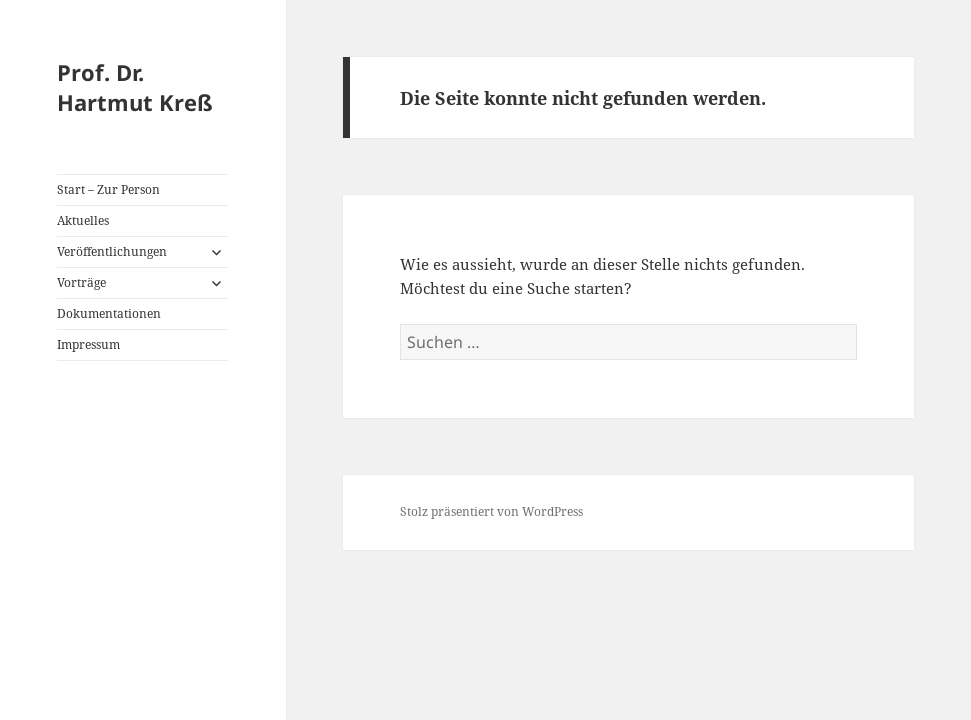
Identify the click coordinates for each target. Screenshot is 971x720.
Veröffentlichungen (112, 251)
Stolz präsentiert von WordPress (491, 511)
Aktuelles (83, 220)
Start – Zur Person (108, 189)
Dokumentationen (109, 313)
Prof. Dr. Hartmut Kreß (135, 87)
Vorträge (81, 282)
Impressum (88, 344)
